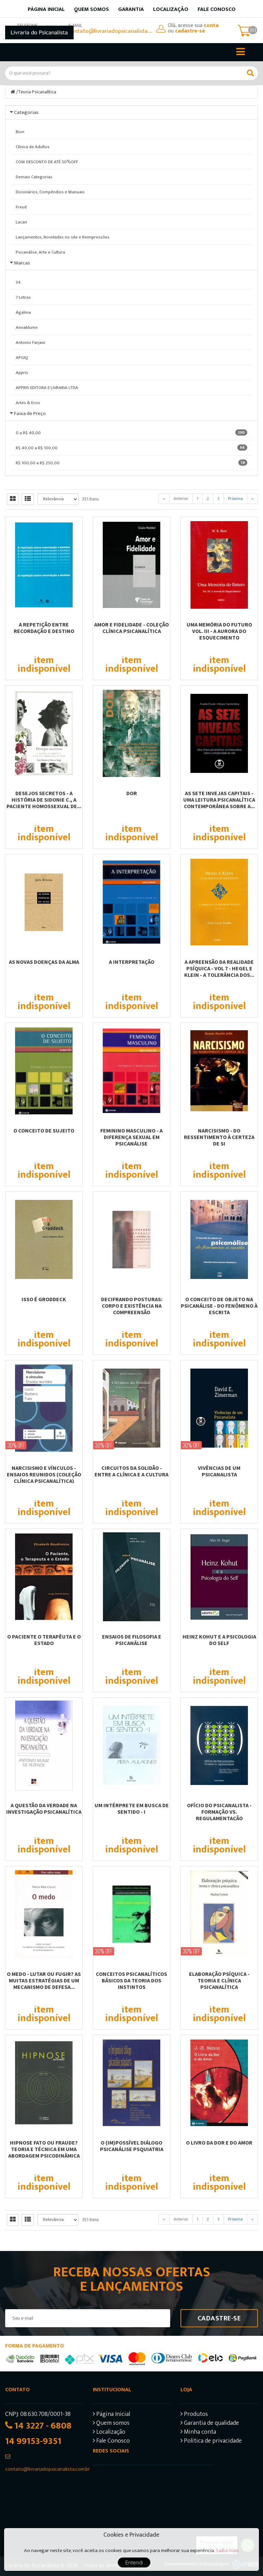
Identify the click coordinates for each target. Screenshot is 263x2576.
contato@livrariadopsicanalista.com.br (110, 31)
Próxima (235, 498)
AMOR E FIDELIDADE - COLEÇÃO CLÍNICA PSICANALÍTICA (131, 627)
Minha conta (198, 2433)
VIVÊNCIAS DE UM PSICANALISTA (219, 1471)
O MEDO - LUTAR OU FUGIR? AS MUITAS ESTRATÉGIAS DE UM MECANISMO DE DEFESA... (44, 1980)
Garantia (131, 9)
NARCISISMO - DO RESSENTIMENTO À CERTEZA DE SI (219, 1137)
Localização (170, 9)
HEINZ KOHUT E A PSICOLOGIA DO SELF (219, 1639)
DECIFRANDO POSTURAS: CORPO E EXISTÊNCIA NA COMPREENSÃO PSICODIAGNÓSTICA (131, 1309)
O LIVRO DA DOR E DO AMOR (219, 2142)
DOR (131, 793)
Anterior (181, 498)
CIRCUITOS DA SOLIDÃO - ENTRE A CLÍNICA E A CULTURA (131, 1471)
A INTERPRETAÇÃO (131, 961)
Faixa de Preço (30, 413)
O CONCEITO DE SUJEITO (43, 1130)
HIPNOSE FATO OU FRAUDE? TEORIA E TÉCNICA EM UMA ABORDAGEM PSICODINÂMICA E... (44, 2152)
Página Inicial (111, 2415)
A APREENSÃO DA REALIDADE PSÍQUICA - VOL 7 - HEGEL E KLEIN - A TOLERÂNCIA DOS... (219, 968)
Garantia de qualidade (209, 2424)
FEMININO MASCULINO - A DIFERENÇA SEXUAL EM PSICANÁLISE (131, 1137)
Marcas (22, 263)
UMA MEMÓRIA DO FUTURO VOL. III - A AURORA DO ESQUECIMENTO (219, 631)
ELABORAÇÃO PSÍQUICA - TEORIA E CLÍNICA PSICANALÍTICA (219, 1980)
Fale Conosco (217, 9)
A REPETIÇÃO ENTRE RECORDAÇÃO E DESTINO (44, 627)
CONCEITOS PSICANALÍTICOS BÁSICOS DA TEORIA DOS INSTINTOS (131, 1980)
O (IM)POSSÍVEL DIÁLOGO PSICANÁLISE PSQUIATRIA (131, 2145)
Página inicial (46, 9)
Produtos (194, 2415)
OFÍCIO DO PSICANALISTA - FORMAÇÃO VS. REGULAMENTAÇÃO (219, 1812)
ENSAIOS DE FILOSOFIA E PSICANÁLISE (131, 1639)
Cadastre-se (219, 2318)
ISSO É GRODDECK (44, 1299)
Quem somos (91, 9)
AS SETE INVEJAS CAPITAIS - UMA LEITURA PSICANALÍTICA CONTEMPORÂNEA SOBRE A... (219, 800)
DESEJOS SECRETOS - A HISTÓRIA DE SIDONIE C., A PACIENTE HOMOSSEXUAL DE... (44, 800)
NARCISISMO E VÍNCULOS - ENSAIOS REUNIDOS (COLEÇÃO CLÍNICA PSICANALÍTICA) (44, 1474)
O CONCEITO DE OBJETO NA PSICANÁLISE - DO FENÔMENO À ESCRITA (219, 1306)
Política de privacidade (211, 2441)
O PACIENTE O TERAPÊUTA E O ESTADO (44, 1639)
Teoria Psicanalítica (37, 92)
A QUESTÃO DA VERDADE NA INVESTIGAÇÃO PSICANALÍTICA (44, 1808)
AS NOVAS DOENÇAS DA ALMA (44, 961)
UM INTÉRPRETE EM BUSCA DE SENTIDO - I (132, 1808)
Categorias (26, 112)
